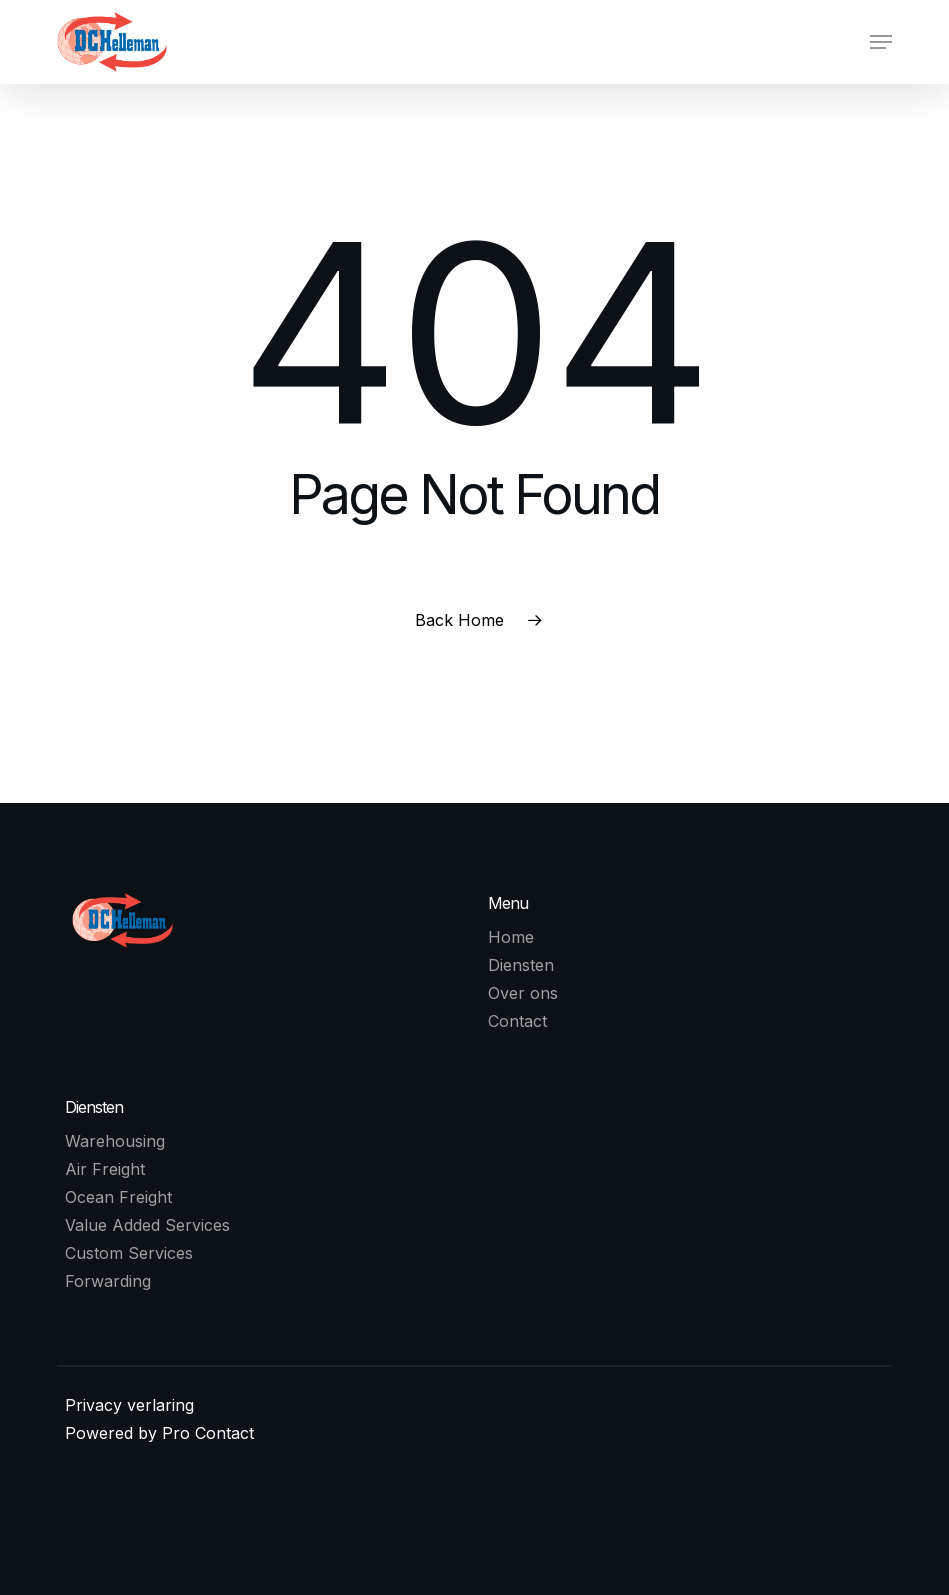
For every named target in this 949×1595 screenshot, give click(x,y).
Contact (517, 1021)
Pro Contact (208, 1433)
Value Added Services (147, 1225)
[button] (881, 42)
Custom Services (129, 1253)
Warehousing (115, 1141)
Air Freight (105, 1169)
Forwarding (108, 1281)
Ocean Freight (118, 1197)
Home (511, 937)
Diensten (521, 965)
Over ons (523, 993)
